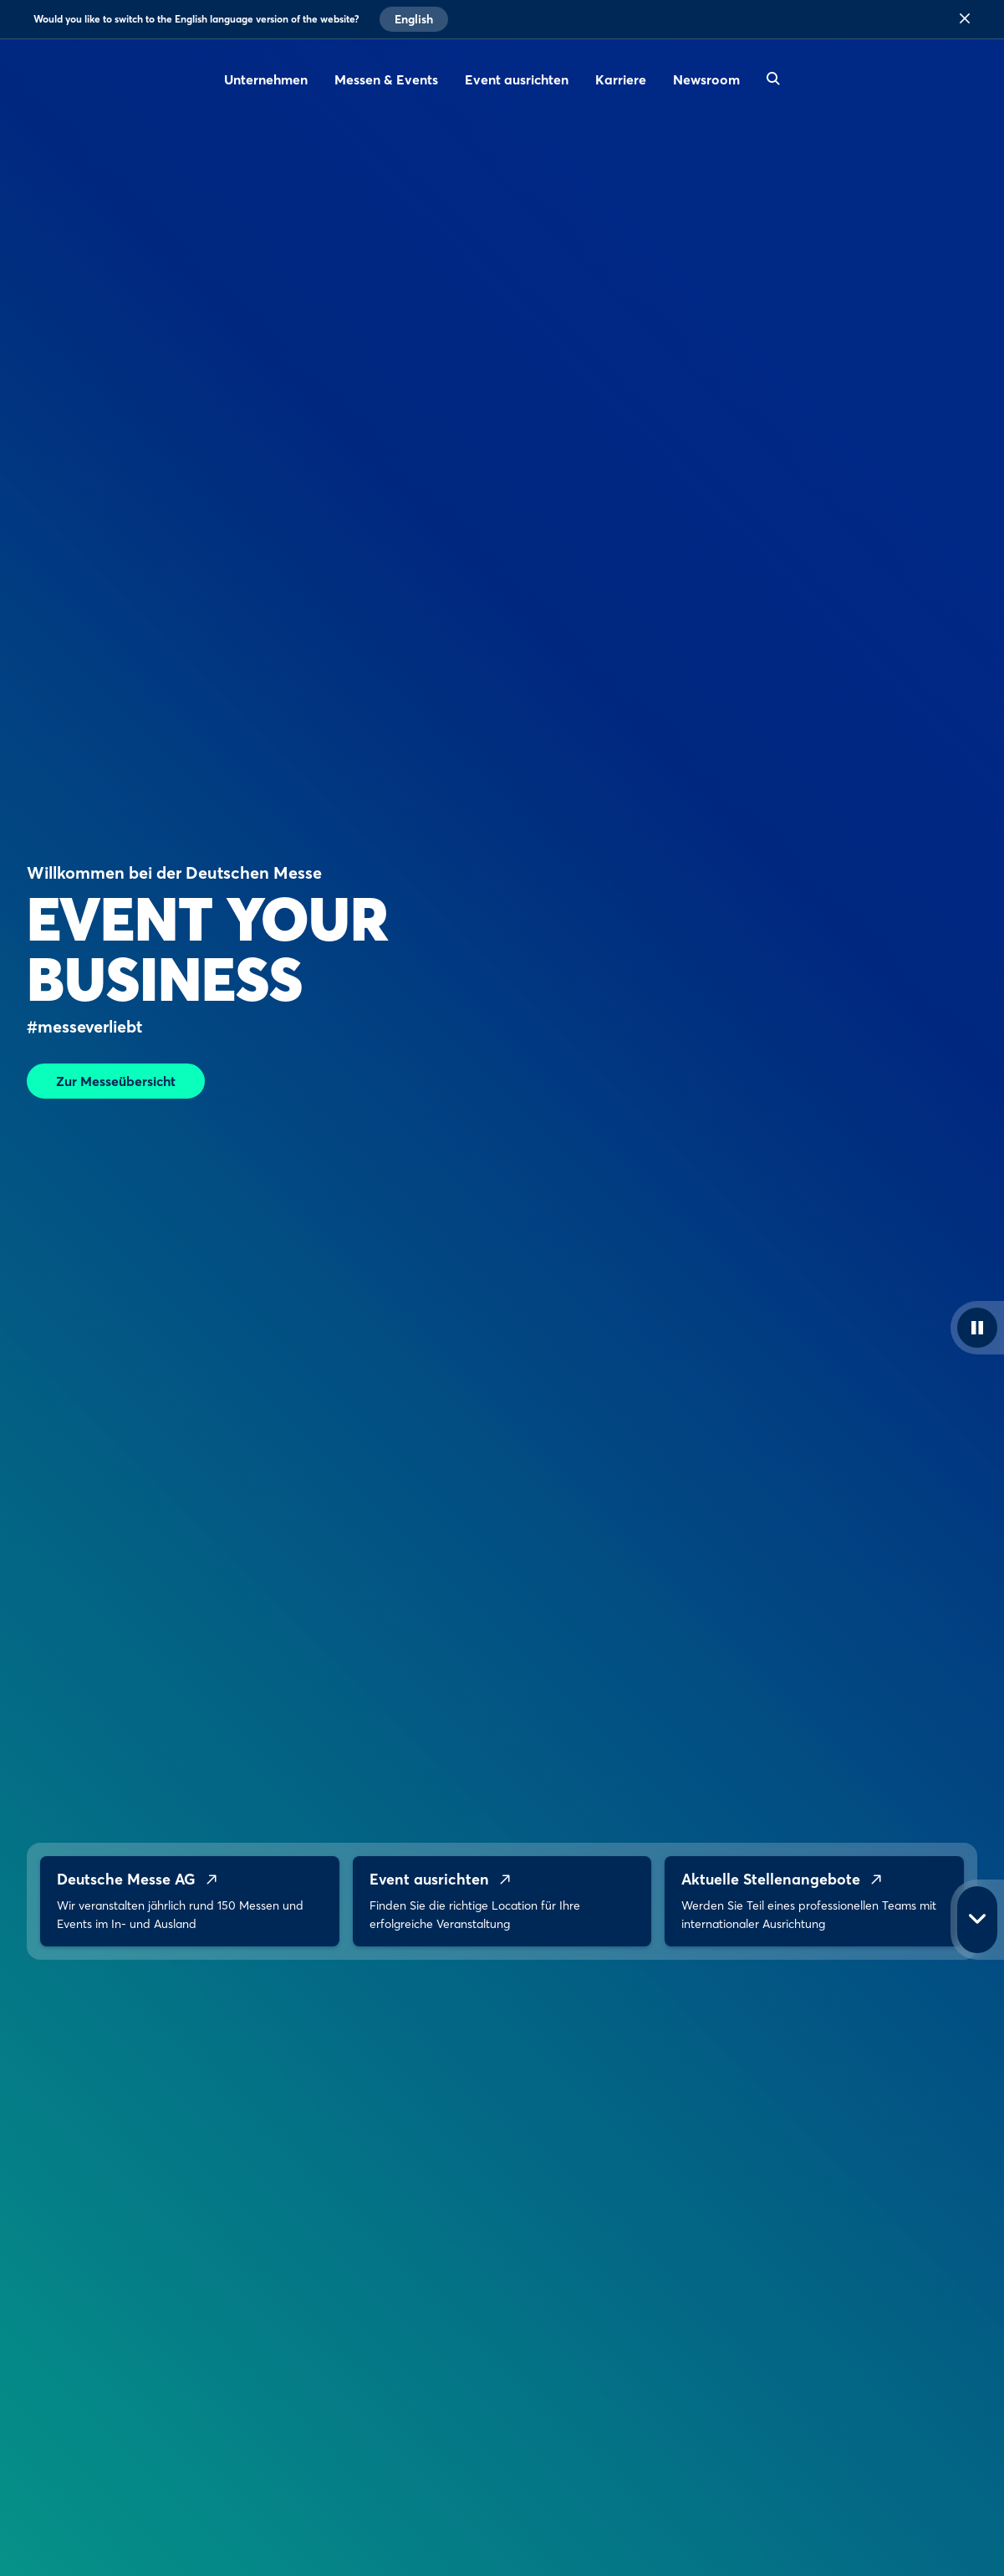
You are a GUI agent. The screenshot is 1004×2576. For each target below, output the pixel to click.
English (414, 19)
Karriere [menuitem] (620, 79)
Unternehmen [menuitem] (266, 79)
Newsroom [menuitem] (706, 79)
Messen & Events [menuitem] (386, 79)
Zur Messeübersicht (116, 1081)
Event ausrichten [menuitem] (516, 79)
